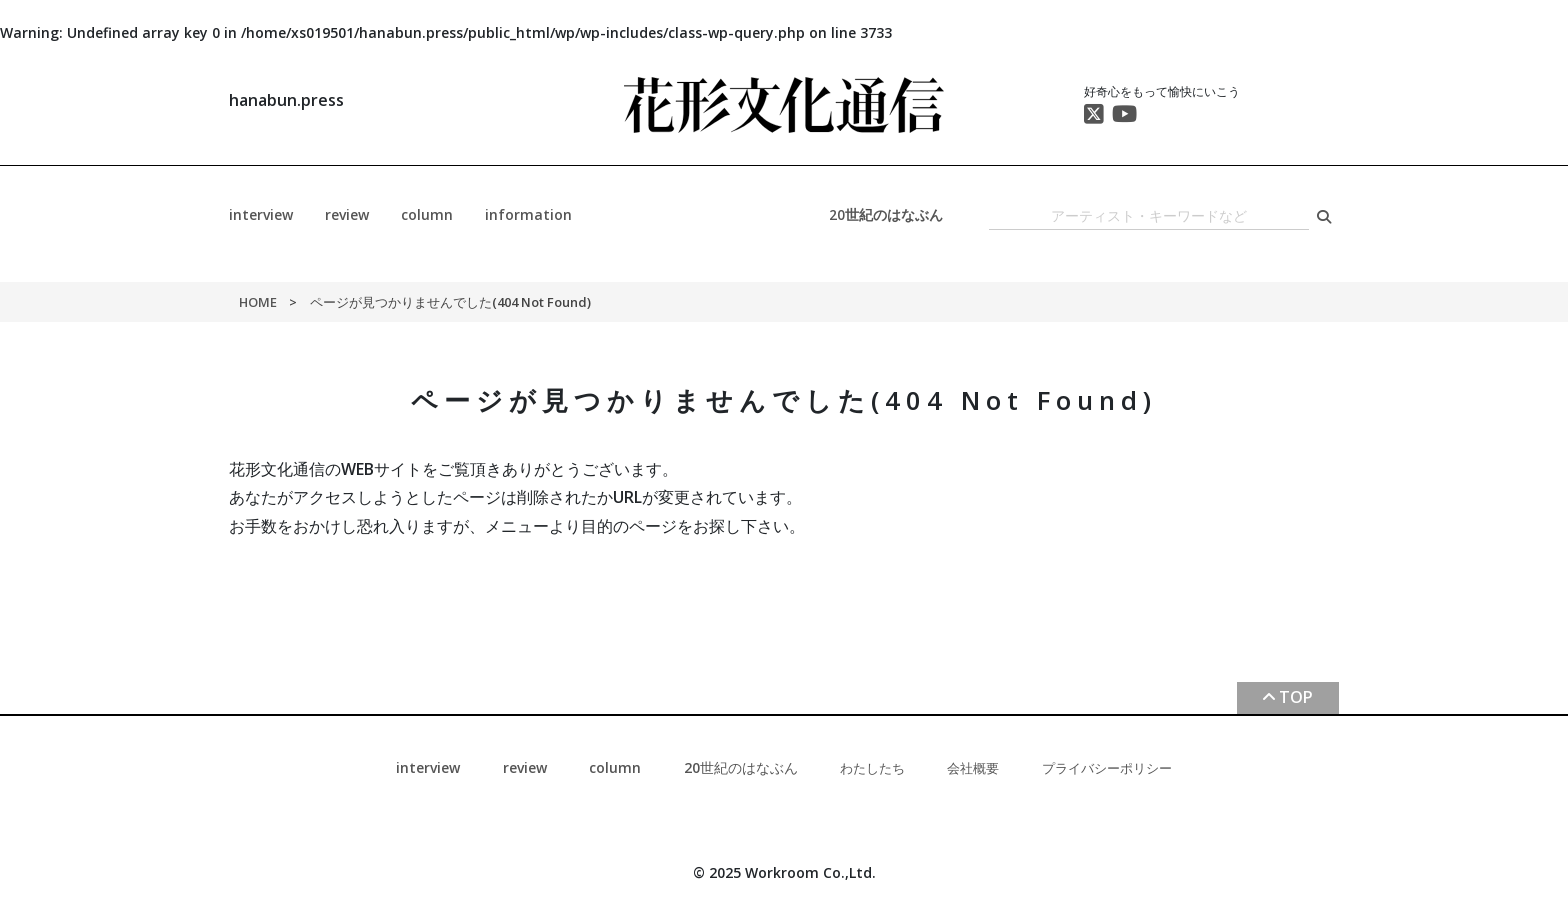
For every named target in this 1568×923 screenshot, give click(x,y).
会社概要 (973, 768)
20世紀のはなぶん (886, 214)
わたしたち (872, 768)
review (347, 214)
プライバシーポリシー (1107, 768)
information (528, 214)
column (427, 214)
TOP (1296, 697)
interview (261, 214)
